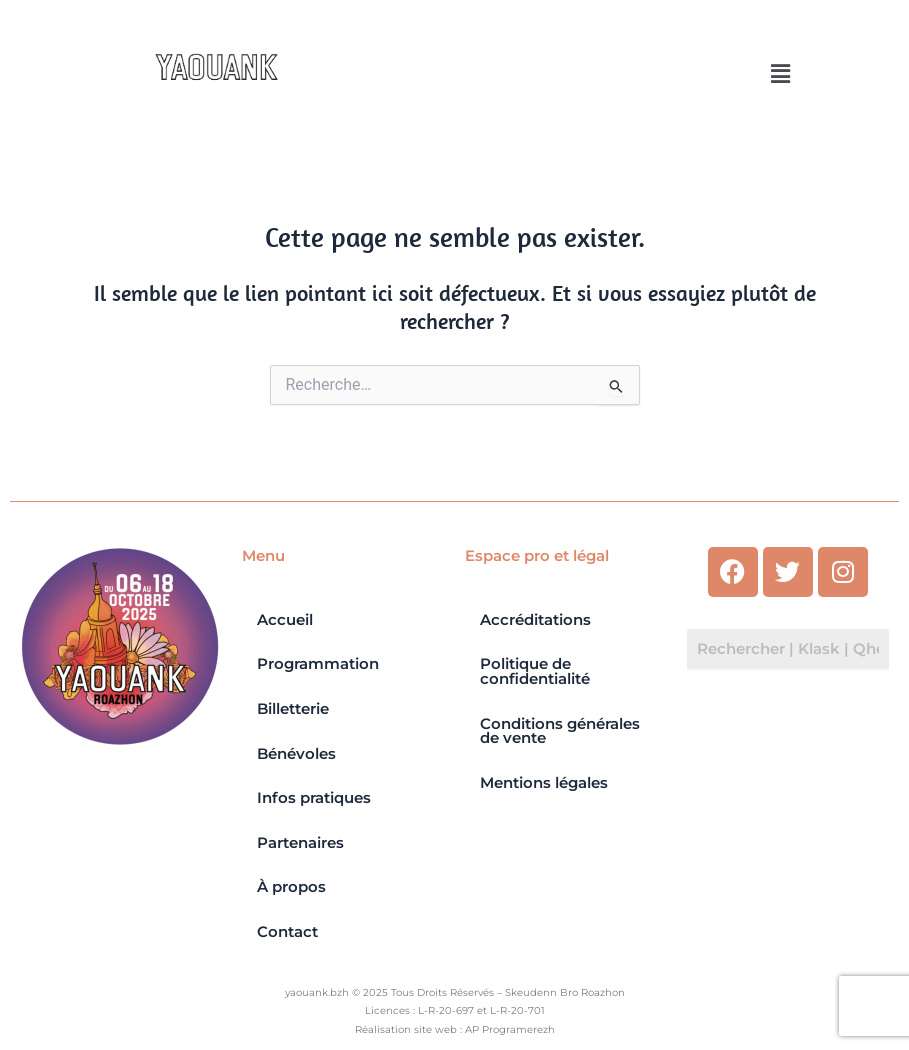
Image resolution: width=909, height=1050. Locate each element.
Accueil (285, 620)
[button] (781, 73)
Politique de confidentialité (535, 671)
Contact (287, 932)
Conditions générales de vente (560, 731)
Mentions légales (544, 783)
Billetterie (293, 709)
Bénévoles (296, 754)
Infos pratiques (314, 798)
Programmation (318, 664)
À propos (291, 887)
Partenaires (300, 843)
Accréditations (535, 620)
